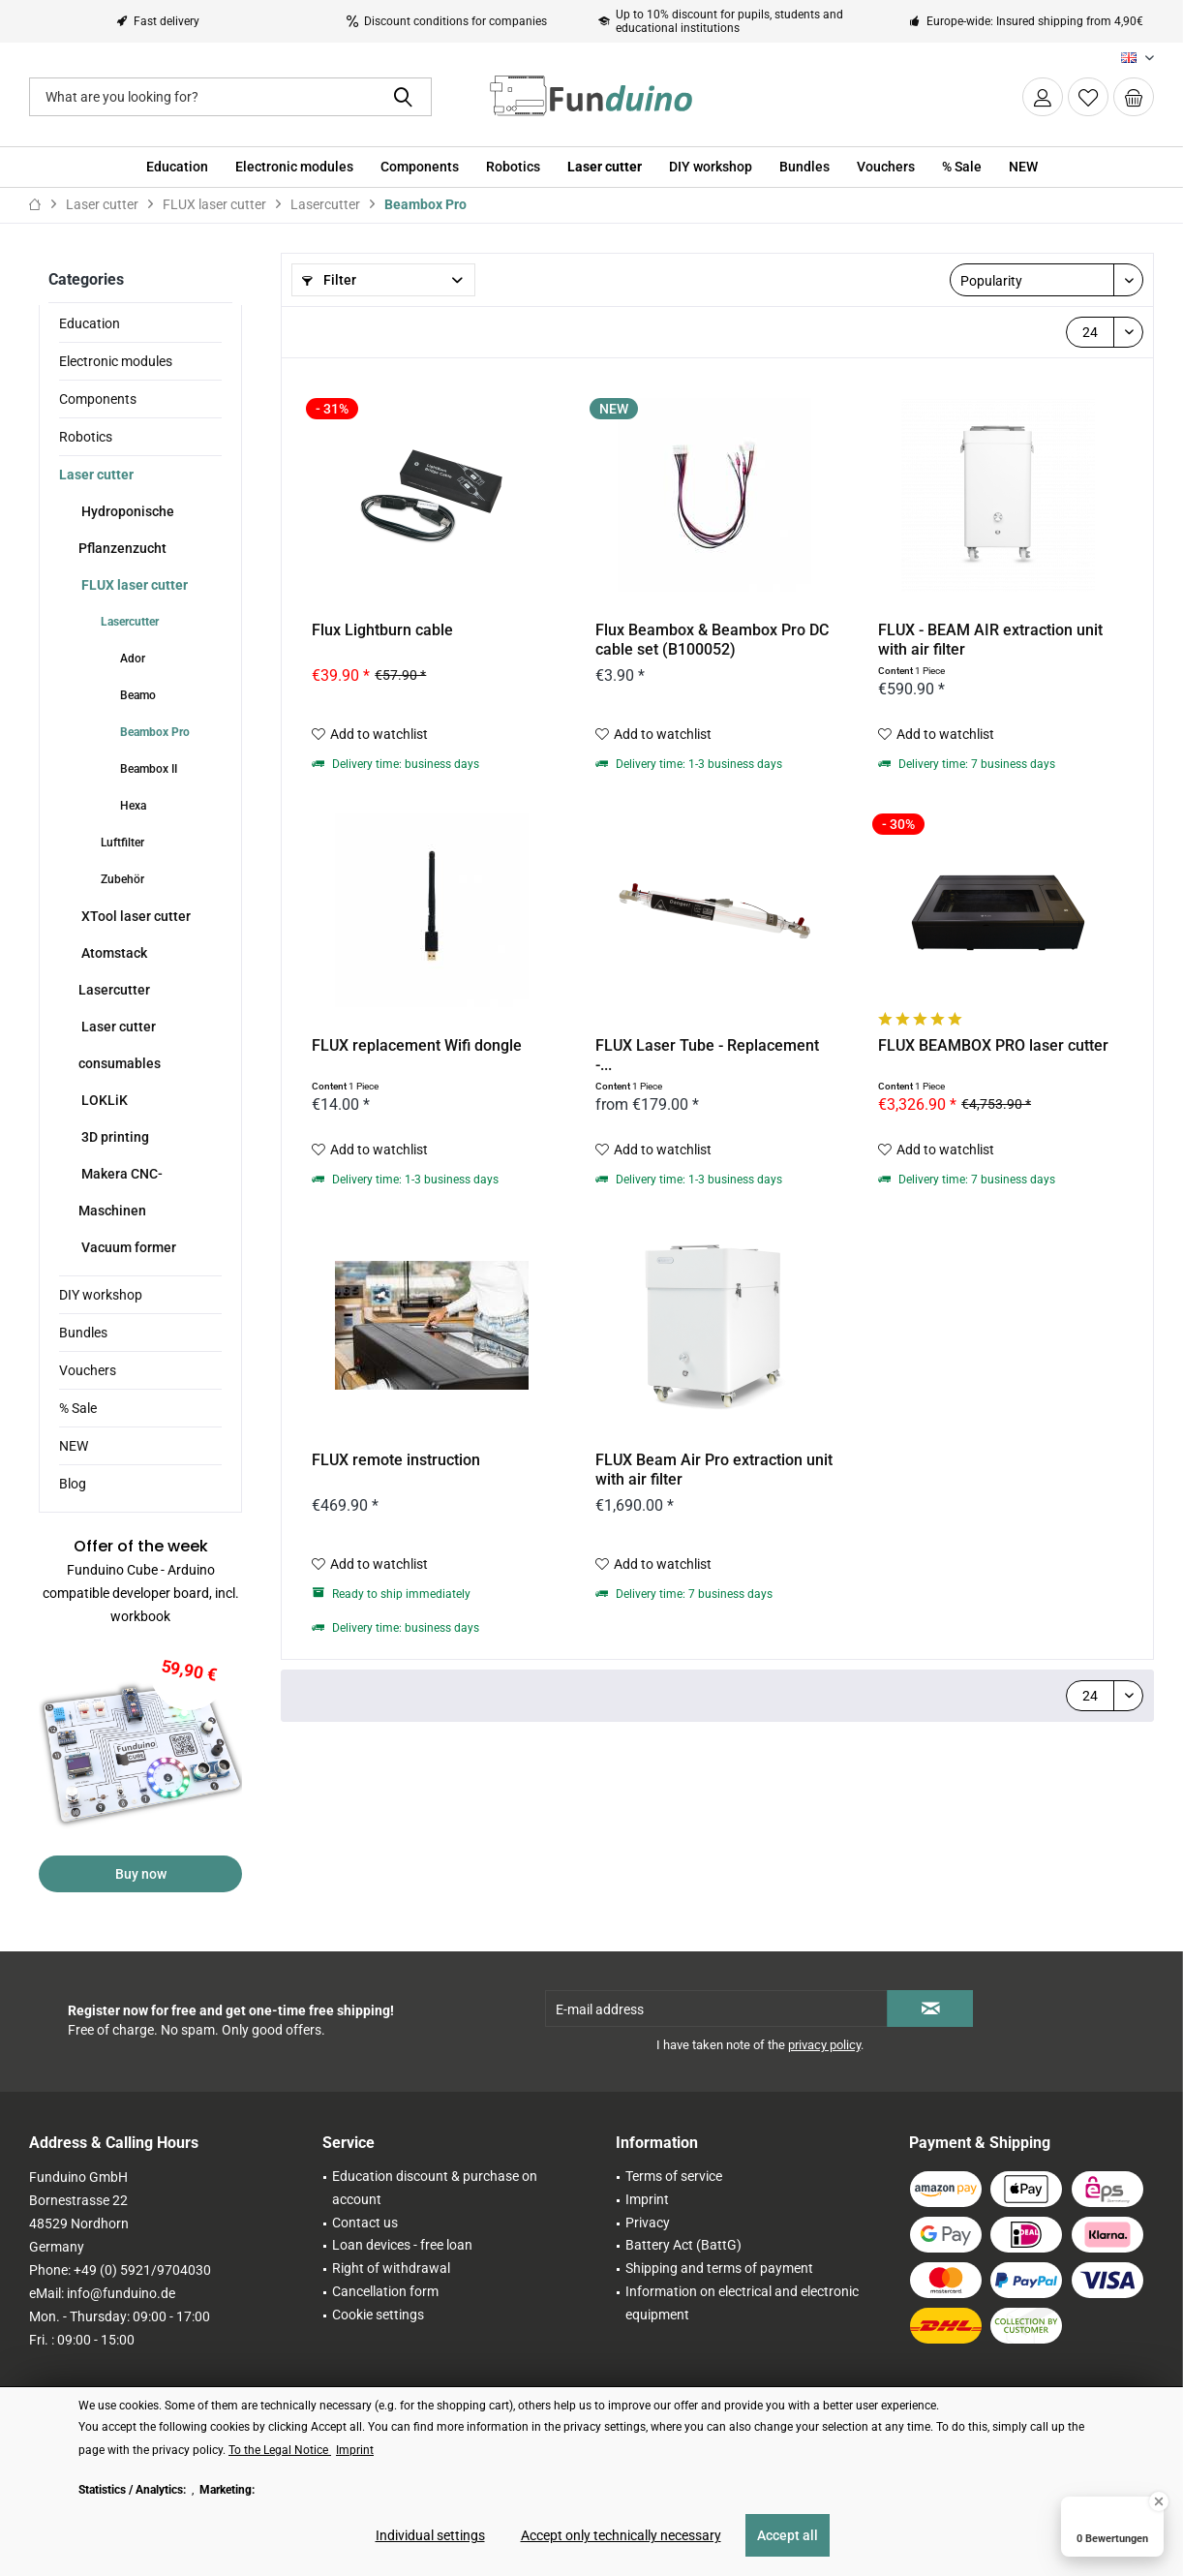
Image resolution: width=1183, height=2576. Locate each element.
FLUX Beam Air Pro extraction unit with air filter (714, 1469)
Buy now (141, 1874)
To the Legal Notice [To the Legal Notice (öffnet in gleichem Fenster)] (279, 2450)
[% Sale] (961, 167)
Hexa (131, 806)
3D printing (113, 1137)
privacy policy (824, 2045)
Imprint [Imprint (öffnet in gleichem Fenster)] (355, 2450)
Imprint (647, 2199)
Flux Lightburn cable (382, 630)
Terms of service (673, 2176)
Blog (72, 1483)
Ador (131, 658)
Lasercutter (128, 622)
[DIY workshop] (710, 167)
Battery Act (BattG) (683, 2245)
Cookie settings (378, 2314)
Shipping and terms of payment (719, 2268)
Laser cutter (96, 474)
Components (97, 399)
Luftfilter (121, 842)
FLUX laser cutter (133, 585)
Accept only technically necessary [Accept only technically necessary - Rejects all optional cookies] (621, 2535)
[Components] (419, 167)
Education (89, 323)
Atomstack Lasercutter (114, 971)
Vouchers (87, 1370)
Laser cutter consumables (119, 1045)
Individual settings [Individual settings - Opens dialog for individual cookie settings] (430, 2535)
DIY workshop (100, 1295)
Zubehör (121, 879)
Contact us (365, 2222)
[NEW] (1023, 167)
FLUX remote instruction (396, 1460)
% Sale (78, 1408)
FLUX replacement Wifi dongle (417, 1045)
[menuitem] (1133, 96)
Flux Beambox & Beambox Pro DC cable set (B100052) (712, 640)
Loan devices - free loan (402, 2245)
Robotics (85, 437)
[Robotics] (513, 167)
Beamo (136, 695)
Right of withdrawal (391, 2268)
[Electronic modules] (294, 167)
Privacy (647, 2222)
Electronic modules (115, 361)
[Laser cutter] (604, 167)
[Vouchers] (885, 167)
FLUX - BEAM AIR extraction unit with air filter (990, 640)
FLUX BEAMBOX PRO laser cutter (993, 1045)
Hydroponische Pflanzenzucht (126, 530)
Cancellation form (385, 2291)
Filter (329, 280)
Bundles (83, 1332)
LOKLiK (103, 1100)
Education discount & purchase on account (434, 2187)
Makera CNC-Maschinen (120, 1192)
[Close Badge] (1158, 2501)
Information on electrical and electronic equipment (742, 2303)
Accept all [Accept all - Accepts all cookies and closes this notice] (787, 2535)
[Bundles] (804, 167)
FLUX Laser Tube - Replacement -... (707, 1055)
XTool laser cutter (134, 916)
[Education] (177, 167)
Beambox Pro (153, 732)
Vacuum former (127, 1247)
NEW (73, 1446)
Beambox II (147, 769)
